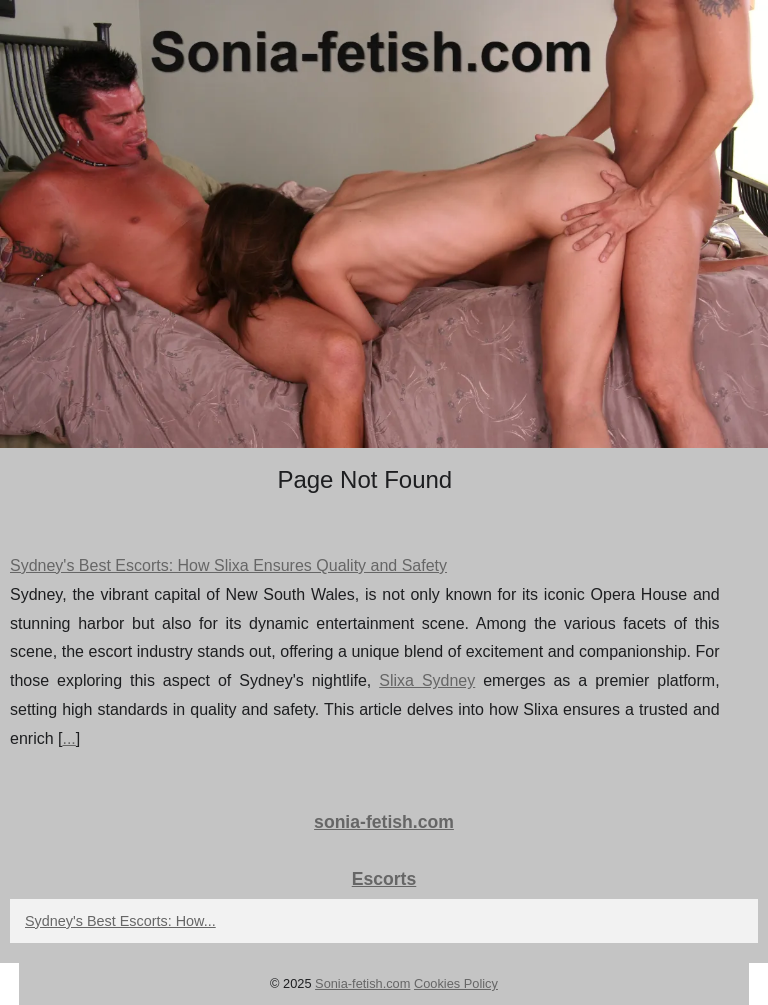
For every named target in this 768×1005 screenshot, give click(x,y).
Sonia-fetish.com (362, 983)
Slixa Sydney (427, 680)
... (68, 738)
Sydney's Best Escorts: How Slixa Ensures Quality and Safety (228, 565)
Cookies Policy (456, 983)
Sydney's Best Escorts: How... (120, 921)
